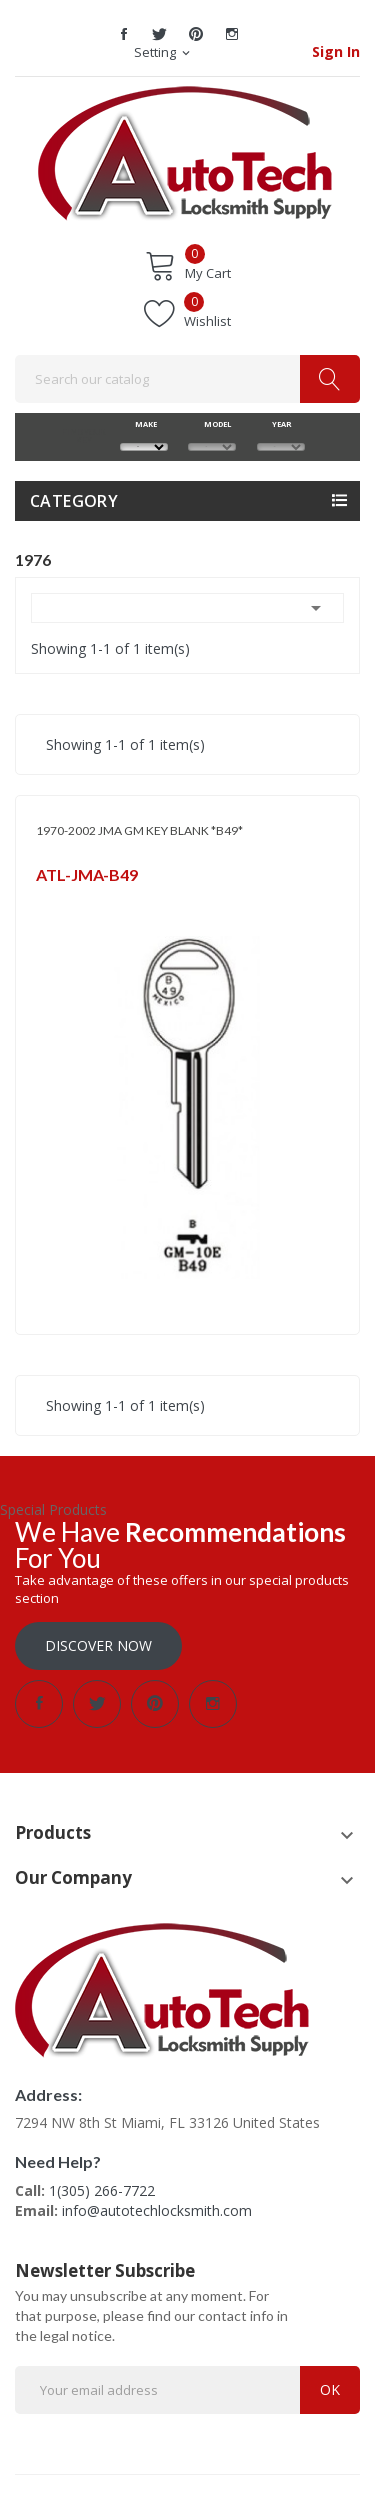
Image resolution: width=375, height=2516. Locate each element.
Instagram (232, 34)
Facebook (124, 34)
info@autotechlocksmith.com (157, 2210)
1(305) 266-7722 (102, 2190)
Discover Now (98, 1645)
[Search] (187, 379)
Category (74, 501)
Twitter (160, 34)
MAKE (143, 424)
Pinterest (196, 34)
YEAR (280, 424)
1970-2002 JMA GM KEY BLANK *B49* (139, 830)
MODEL (212, 424)
